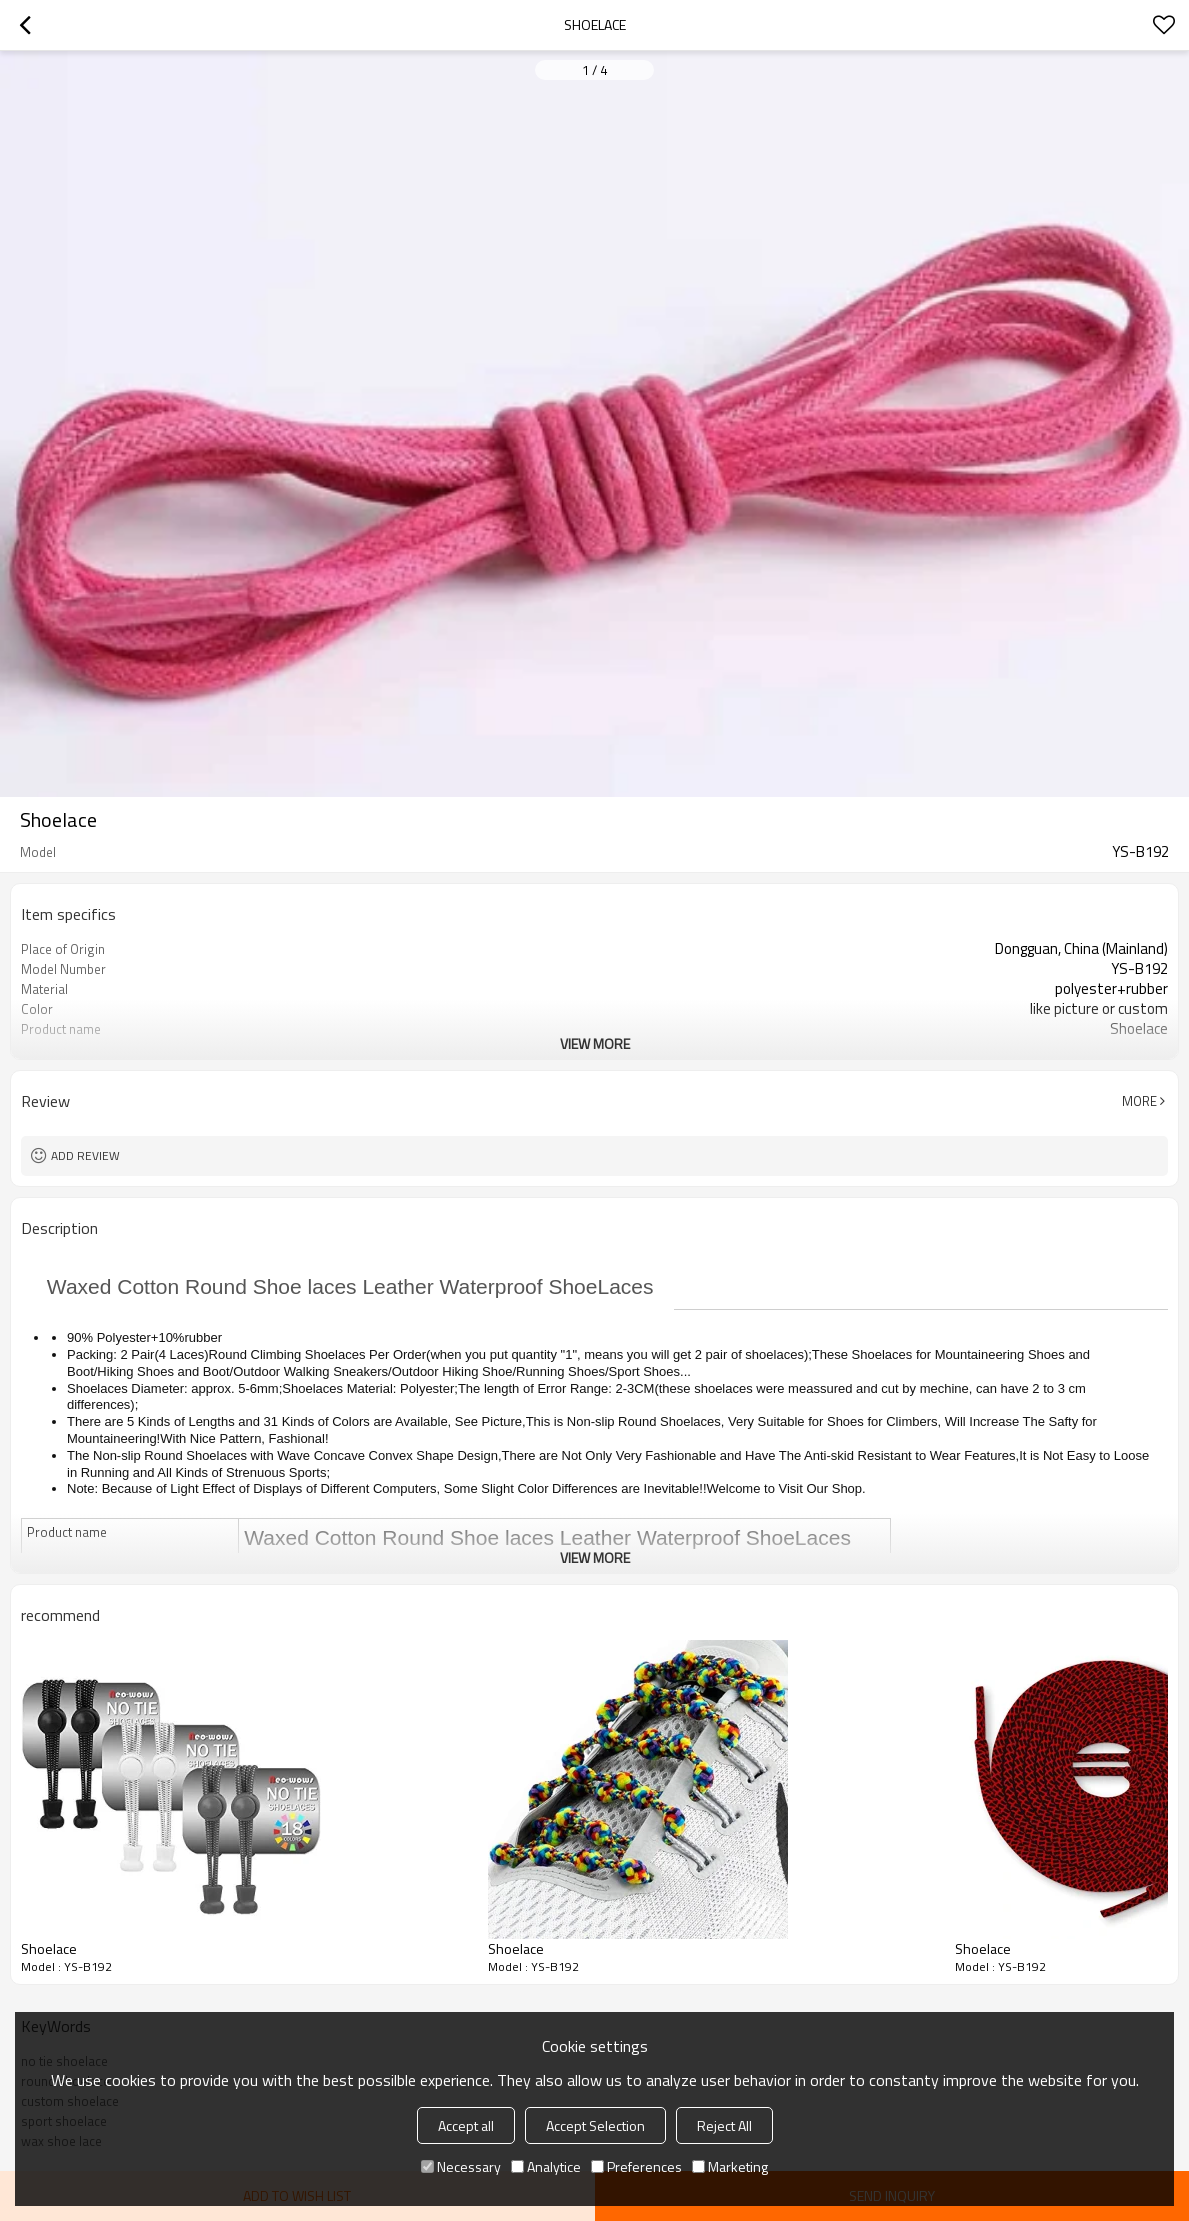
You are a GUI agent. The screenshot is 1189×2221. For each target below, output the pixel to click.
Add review (85, 1155)
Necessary (461, 2166)
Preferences (636, 2166)
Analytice (546, 2166)
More (1139, 1101)
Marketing (730, 2166)
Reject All (724, 2125)
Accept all (466, 2125)
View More (595, 1043)
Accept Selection (595, 2125)
